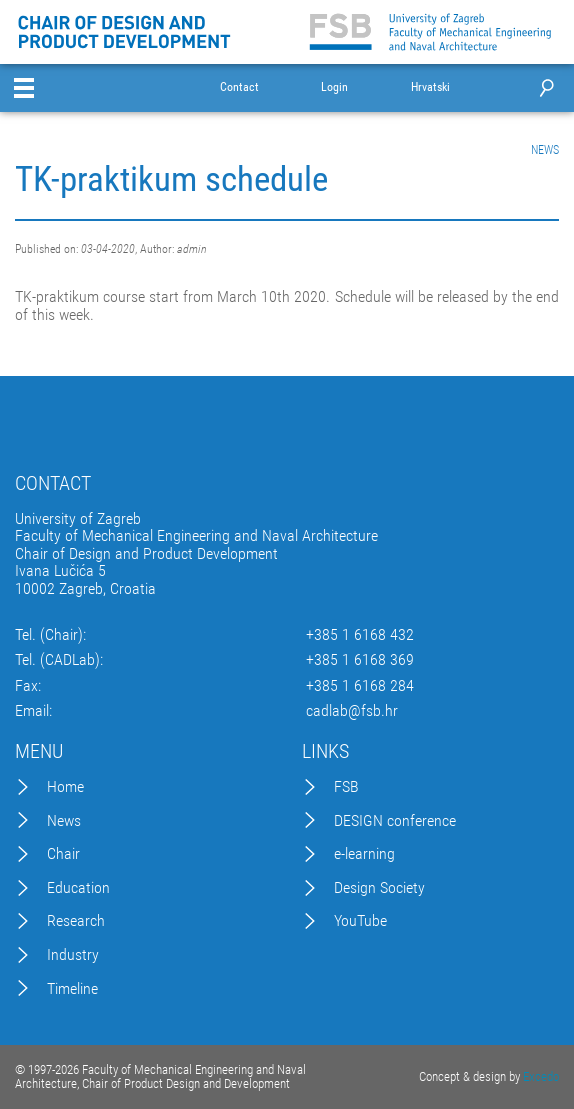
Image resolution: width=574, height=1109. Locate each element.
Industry (73, 955)
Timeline (72, 989)
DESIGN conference (395, 821)
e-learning (364, 854)
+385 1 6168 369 (360, 660)
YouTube (360, 921)
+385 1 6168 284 (360, 686)
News (64, 821)
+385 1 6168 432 (360, 635)
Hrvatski (430, 87)
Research (76, 921)
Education (78, 888)
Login (334, 87)
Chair (63, 854)
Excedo (541, 1076)
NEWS (545, 150)
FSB (346, 787)
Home (65, 787)
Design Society (379, 888)
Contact (239, 87)
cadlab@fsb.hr (352, 711)
